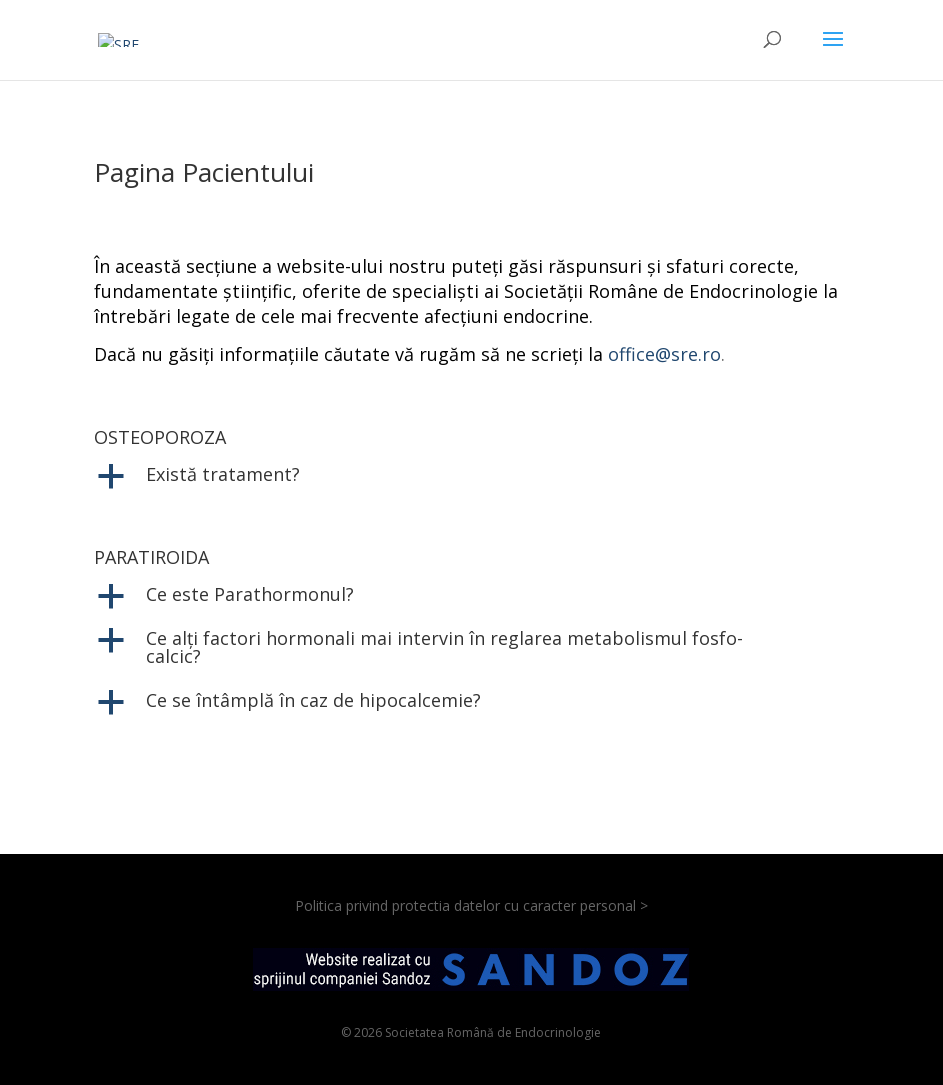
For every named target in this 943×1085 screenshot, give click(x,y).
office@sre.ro (664, 354)
